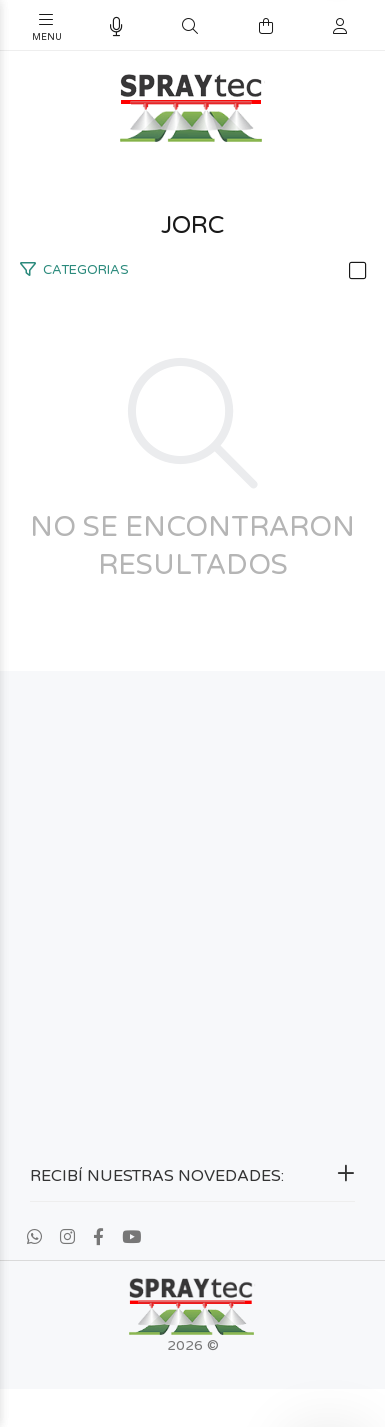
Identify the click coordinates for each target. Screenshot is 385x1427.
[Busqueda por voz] (116, 27)
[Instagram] (67, 1237)
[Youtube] (131, 1237)
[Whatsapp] (34, 1237)
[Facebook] (98, 1237)
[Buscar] (190, 27)
